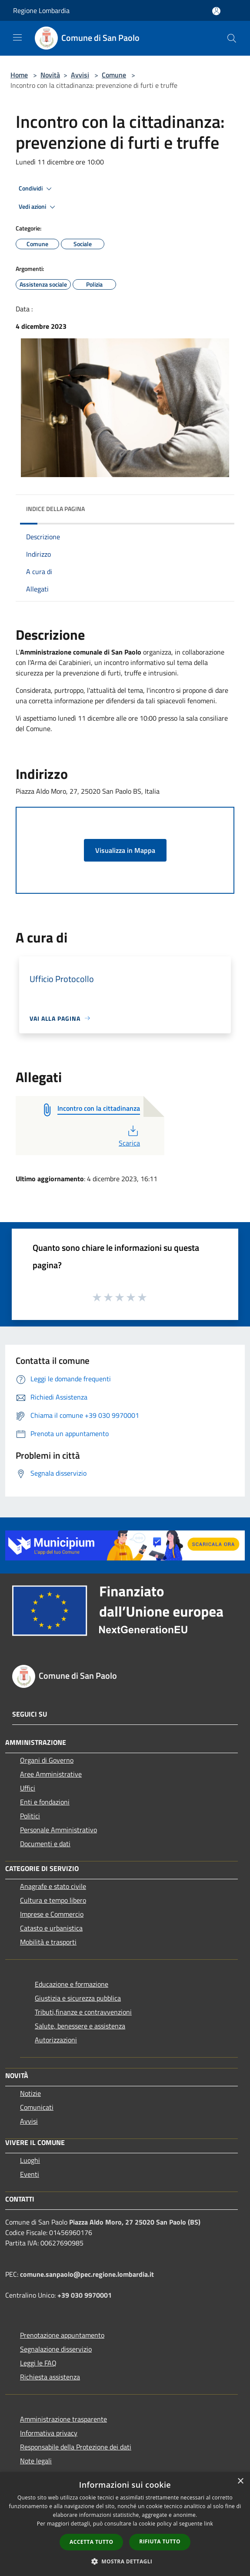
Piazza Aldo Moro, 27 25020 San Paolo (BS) (134, 2222)
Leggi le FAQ (38, 2363)
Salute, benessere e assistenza (80, 2026)
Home (19, 75)
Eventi (29, 2174)
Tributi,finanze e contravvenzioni (83, 2012)
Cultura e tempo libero (53, 1900)
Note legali (36, 2461)
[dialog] (125, 2524)
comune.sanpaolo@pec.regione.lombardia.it (87, 2274)
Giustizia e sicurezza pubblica (78, 1998)
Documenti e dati (45, 1843)
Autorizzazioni (56, 2040)
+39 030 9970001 (84, 2295)
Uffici (27, 1788)
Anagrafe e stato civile (53, 1886)
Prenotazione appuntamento (62, 2335)
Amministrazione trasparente (63, 2419)
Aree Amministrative (51, 1774)
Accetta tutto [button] (91, 2542)
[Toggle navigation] (17, 37)
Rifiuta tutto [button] (159, 2541)
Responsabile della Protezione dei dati (75, 2447)
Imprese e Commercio (51, 1914)
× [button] (240, 2481)
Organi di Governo (46, 1760)
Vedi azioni (38, 207)
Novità (50, 75)
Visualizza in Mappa (125, 850)
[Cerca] (232, 38)
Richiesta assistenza (50, 2377)
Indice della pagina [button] (55, 508)
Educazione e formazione (71, 1984)
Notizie (30, 2093)
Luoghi (30, 2160)
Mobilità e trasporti (48, 1942)
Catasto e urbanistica (51, 1928)
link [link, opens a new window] (208, 2523)
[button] (125, 2561)
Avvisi (80, 75)
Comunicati (36, 2107)
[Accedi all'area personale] (216, 11)
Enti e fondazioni (45, 1802)
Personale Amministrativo (58, 1829)
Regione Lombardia (41, 10)
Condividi (36, 189)
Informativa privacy (48, 2433)
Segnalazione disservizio (56, 2349)
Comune (114, 75)
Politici (30, 1816)
